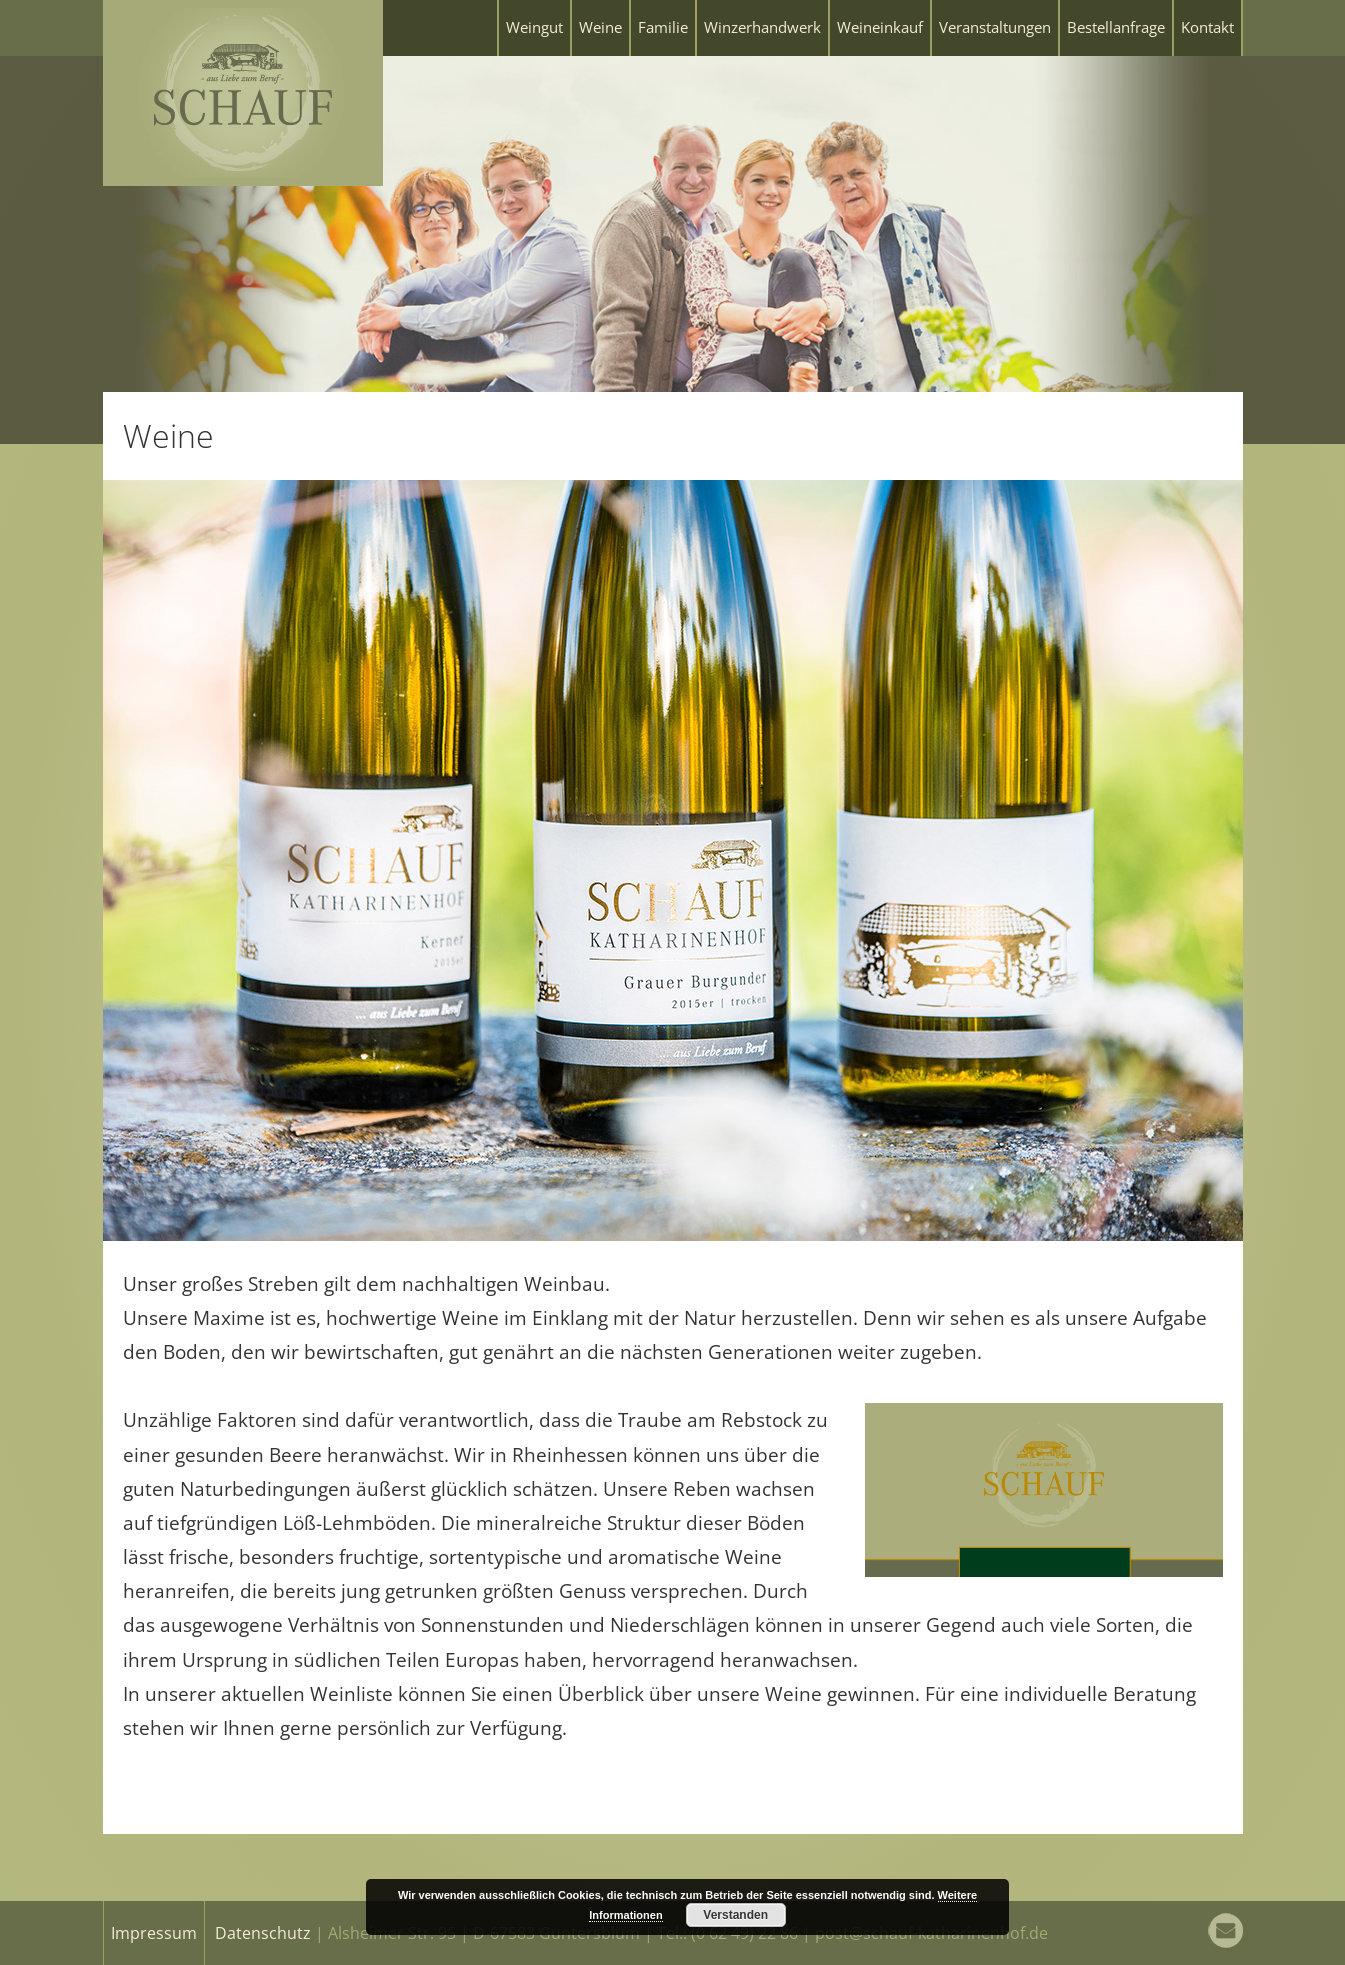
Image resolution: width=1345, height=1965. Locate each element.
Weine (600, 27)
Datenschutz (263, 1933)
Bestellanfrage (1116, 27)
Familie (663, 27)
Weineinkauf (880, 27)
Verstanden (735, 1915)
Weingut (534, 27)
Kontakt (1207, 27)
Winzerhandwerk (762, 27)
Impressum (154, 1933)
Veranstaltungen (995, 27)
